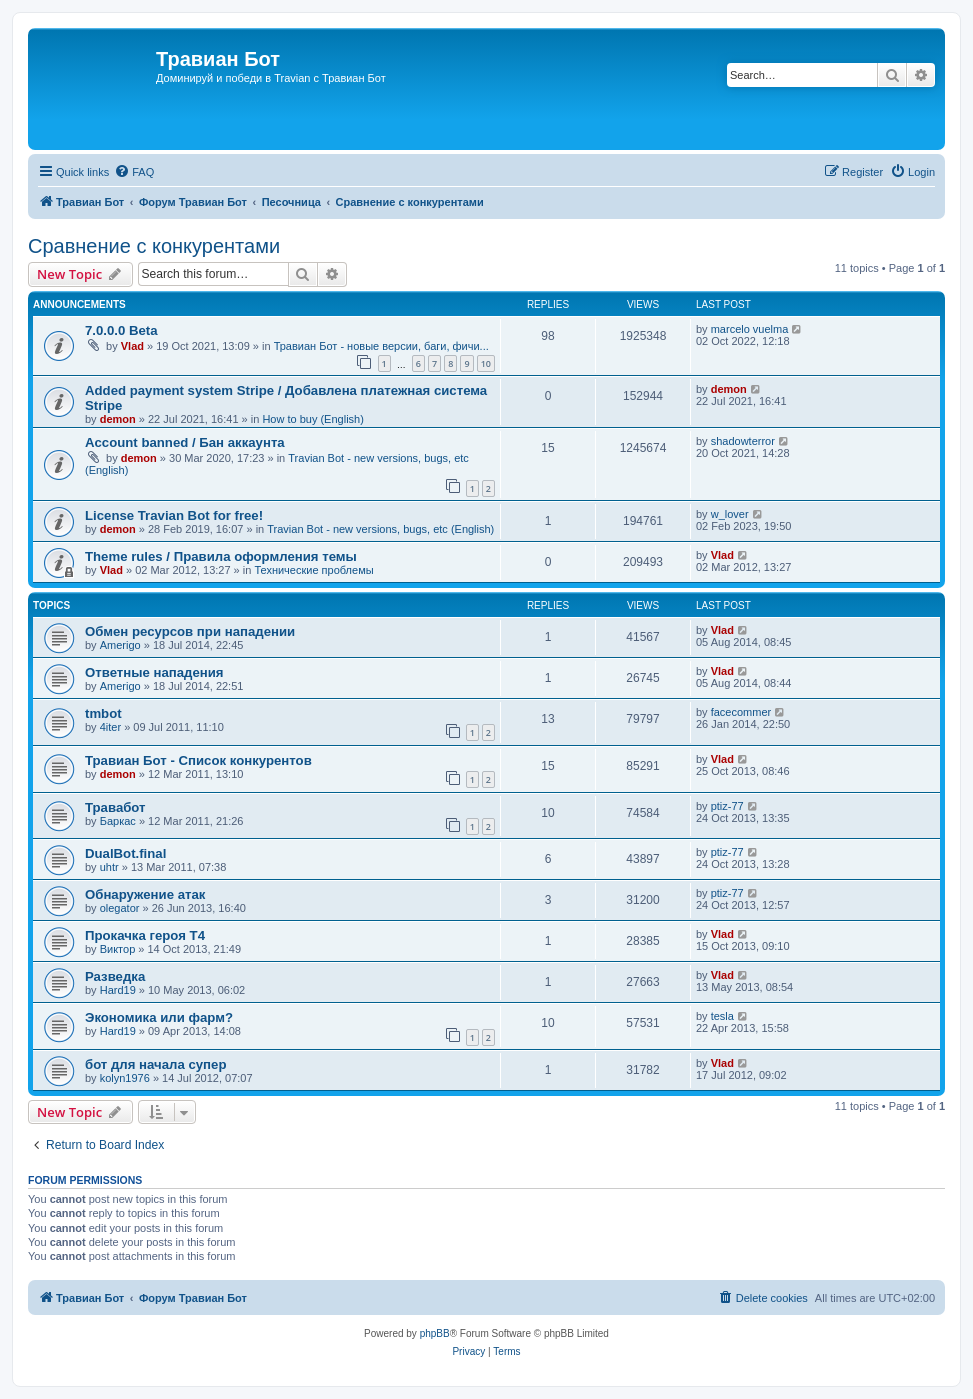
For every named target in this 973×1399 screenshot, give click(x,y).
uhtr (109, 867)
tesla (722, 1016)
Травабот (115, 807)
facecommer (741, 712)
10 (486, 363)
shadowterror (743, 441)
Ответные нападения (154, 672)
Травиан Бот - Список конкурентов (198, 760)
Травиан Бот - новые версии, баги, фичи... (381, 346)
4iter (110, 727)
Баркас (118, 821)
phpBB (435, 1333)
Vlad (132, 346)
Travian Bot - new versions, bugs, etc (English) (380, 529)
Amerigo (120, 645)
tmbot (103, 713)
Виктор (118, 949)
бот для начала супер (155, 1064)
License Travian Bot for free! (174, 515)
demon (118, 419)
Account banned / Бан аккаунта (185, 442)
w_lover (730, 514)
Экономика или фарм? (159, 1017)
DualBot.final (125, 853)
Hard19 (118, 990)
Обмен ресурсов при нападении (190, 631)
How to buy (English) (313, 419)
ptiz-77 (727, 806)
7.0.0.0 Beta (121, 330)
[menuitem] (134, 172)
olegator (120, 908)
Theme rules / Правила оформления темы (221, 556)
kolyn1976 (125, 1078)
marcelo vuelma (750, 329)
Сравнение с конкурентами (154, 246)
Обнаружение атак (145, 894)
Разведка (115, 976)
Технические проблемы (313, 570)
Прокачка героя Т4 (145, 935)
